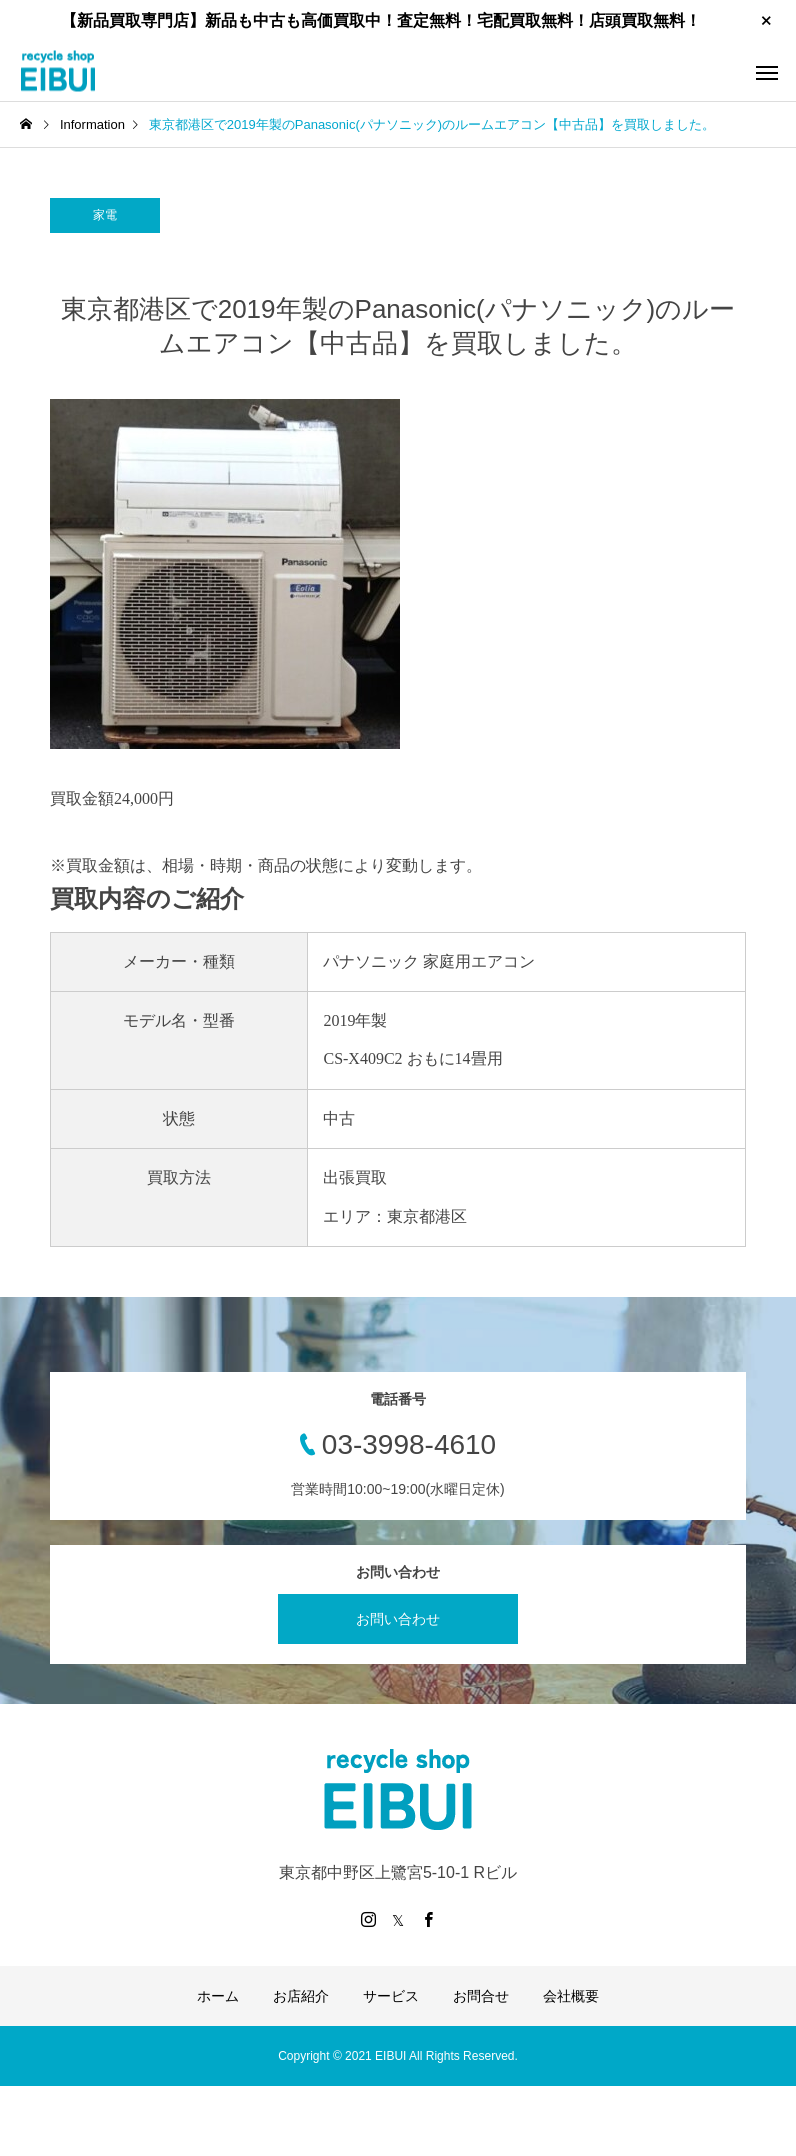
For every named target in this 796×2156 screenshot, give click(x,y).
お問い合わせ (398, 1619)
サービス (391, 1996)
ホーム (218, 1996)
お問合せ (481, 1996)
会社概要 (571, 1996)
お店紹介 (301, 1996)
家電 (105, 215)
